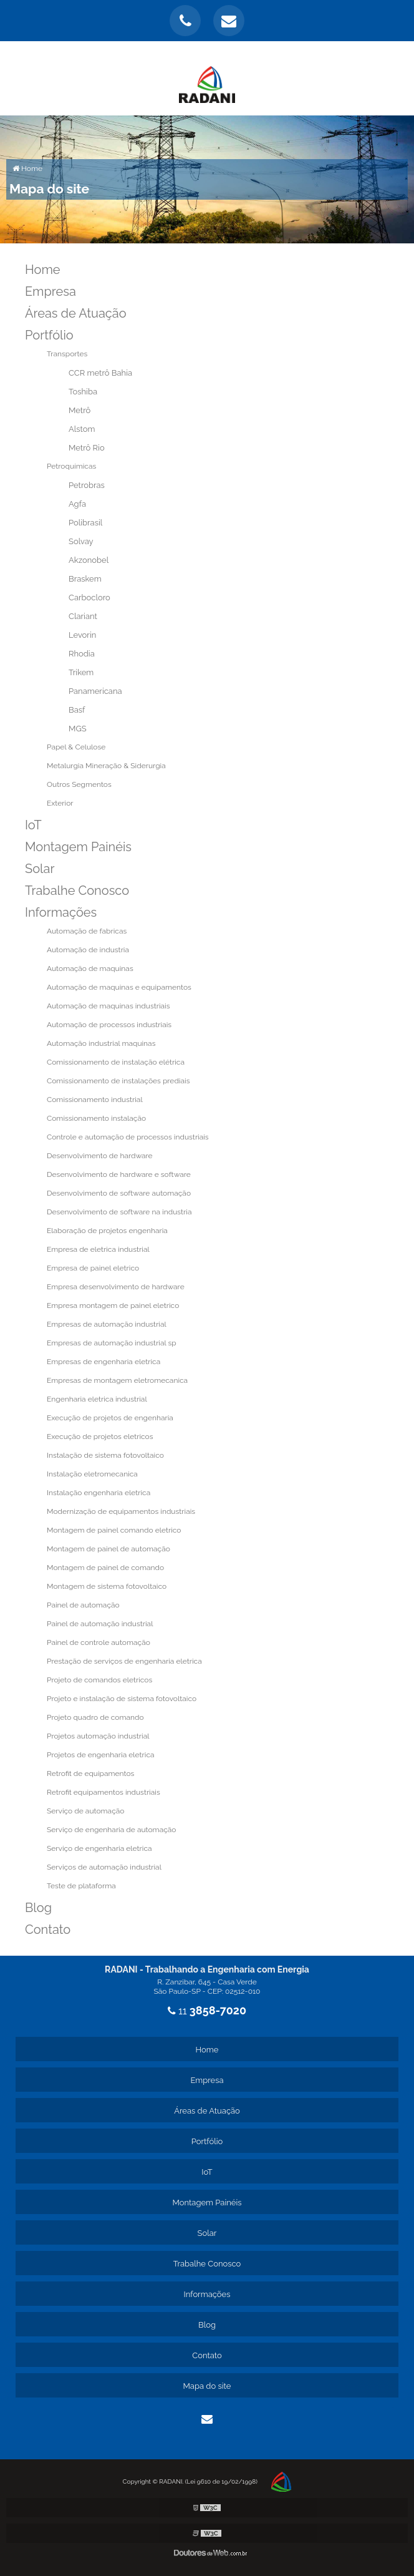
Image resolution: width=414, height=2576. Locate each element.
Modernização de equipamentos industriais (121, 1511)
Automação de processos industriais (109, 1024)
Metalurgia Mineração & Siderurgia (106, 765)
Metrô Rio (87, 447)
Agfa (77, 504)
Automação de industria (88, 949)
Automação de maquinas (90, 968)
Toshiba (83, 391)
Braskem (85, 578)
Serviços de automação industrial (104, 1867)
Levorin (82, 635)
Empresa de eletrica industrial (98, 1249)
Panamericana (95, 691)
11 (207, 2011)
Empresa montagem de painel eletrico (113, 1305)
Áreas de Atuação (76, 313)
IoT (33, 824)
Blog (38, 1907)
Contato (47, 1929)
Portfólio (49, 335)
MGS (78, 728)
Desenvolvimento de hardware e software (119, 1174)
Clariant (83, 616)
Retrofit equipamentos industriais (103, 1792)
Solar (39, 868)
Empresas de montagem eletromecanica (117, 1380)
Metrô (79, 410)
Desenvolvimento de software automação (119, 1193)
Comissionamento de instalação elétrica (116, 1062)
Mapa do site (207, 2386)
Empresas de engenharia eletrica (103, 1361)
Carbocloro (89, 597)
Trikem (81, 672)
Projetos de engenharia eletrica (101, 1754)
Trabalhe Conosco (77, 890)
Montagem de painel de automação (108, 1548)
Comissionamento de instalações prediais (118, 1080)
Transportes (67, 353)
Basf (77, 710)
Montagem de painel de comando (105, 1567)
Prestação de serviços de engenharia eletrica (124, 1661)
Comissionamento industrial (95, 1099)
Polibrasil (85, 522)
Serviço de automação (85, 1811)
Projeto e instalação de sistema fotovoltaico (121, 1698)
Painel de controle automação (98, 1642)
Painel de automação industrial (100, 1623)
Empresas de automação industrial (106, 1324)
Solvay (81, 541)
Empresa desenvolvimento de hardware (116, 1286)
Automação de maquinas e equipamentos (119, 987)
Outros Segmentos (79, 784)
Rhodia (82, 653)
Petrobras (87, 485)
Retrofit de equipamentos (90, 1773)
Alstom (82, 429)
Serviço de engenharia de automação (111, 1829)
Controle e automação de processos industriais (128, 1137)
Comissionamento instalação (96, 1118)
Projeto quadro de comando (95, 1717)
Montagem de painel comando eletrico (114, 1530)
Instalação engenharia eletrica (98, 1492)
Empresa (50, 291)
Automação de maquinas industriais (108, 1006)
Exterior (60, 803)
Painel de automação (83, 1605)
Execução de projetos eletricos (100, 1436)
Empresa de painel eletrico (93, 1268)
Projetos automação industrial (98, 1736)
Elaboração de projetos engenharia (107, 1230)
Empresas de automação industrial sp (111, 1343)
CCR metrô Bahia (100, 373)
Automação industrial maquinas (101, 1043)
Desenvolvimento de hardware (100, 1155)
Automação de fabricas (87, 931)
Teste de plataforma (81, 1885)
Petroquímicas (71, 466)
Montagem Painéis (78, 846)
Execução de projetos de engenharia (110, 1417)
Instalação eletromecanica (92, 1474)
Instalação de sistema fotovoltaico (105, 1455)
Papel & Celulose (76, 747)
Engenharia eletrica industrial (97, 1399)
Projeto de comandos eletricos (99, 1680)
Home (42, 269)
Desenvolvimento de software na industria (119, 1212)
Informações (61, 912)
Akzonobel (88, 560)
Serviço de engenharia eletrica (99, 1848)
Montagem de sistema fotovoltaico (106, 1586)
